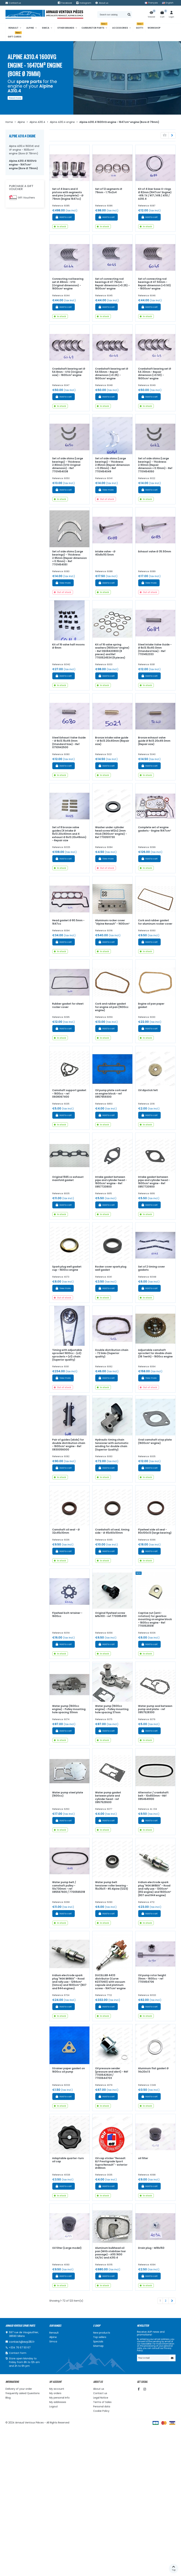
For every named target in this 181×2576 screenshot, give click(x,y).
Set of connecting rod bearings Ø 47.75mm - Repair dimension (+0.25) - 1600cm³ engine (112, 283)
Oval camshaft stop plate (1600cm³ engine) (155, 1441)
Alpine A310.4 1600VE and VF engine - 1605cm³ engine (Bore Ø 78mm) (24, 149)
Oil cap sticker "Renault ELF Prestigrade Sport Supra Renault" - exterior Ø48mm (111, 2163)
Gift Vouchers (26, 197)
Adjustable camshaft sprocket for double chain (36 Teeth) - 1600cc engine (155, 1353)
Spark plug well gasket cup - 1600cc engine (66, 1268)
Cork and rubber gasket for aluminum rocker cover (155, 922)
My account (56, 2389)
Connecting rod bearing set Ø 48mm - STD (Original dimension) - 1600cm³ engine (67, 283)
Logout (53, 2406)
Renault (13, 27)
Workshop (154, 27)
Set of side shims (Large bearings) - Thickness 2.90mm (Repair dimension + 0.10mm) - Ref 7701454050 (155, 465)
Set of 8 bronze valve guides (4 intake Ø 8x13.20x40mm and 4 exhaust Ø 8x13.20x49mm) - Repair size (69, 834)
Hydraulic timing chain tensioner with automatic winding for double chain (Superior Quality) (112, 1444)
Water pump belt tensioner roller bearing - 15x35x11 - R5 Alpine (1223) (111, 1885)
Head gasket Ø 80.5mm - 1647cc (68, 922)
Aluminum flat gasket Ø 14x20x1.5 (153, 2070)
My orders (55, 2393)
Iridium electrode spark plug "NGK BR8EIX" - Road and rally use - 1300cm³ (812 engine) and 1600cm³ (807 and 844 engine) (154, 1889)
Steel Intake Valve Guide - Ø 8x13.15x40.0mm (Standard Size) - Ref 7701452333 (155, 649)
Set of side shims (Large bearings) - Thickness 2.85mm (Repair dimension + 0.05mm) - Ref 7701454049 (112, 465)
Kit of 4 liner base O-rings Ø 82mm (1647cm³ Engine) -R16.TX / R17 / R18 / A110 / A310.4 (155, 193)
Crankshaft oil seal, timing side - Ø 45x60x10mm (112, 1531)
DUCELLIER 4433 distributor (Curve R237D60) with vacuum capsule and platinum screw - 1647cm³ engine (110, 1982)
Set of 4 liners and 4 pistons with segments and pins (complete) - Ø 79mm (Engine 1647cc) (67, 193)
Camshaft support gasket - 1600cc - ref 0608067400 (69, 1093)
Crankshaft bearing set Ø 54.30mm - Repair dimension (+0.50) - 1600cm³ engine (154, 373)
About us (98, 2389)
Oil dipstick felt (148, 1090)
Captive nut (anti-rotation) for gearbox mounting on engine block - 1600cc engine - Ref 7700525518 (155, 1619)
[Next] (172, 135)
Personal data (101, 2406)
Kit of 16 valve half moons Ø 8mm (68, 646)
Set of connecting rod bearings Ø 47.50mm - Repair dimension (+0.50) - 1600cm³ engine (154, 283)
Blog (8, 2397)
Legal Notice (100, 2397)
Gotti (140, 26)
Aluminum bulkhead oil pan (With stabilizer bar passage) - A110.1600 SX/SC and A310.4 (110, 2252)
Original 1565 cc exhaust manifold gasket (68, 1178)
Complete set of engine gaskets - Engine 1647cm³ (154, 829)
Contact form (17, 2353)
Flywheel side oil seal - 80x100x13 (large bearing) (155, 1531)
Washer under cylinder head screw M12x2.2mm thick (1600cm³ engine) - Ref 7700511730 (111, 832)
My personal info (59, 2397)
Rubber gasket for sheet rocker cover (68, 1005)
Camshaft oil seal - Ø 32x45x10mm (66, 1531)
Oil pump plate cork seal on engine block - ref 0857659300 (111, 1093)
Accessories (120, 27)
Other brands (65, 27)
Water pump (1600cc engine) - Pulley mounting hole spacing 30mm (69, 1709)
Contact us (100, 2393)
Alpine (30, 27)
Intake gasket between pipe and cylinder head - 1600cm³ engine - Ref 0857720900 (154, 1181)
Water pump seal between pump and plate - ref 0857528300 (155, 1709)
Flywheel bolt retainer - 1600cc (67, 1614)
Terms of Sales (102, 2402)
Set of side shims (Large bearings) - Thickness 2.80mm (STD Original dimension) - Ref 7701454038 (67, 465)
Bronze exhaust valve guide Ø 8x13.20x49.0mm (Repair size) (154, 741)
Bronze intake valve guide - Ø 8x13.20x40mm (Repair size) (112, 741)
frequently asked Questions (22, 2393)
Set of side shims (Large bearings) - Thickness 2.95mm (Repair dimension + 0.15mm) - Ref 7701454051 (69, 558)
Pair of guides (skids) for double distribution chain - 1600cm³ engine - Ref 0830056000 (68, 1444)
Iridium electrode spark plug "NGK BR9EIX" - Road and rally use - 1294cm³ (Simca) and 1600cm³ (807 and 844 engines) (69, 1982)
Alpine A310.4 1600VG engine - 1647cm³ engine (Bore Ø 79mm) (23, 164)
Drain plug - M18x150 (151, 2247)
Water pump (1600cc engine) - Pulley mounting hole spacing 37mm (112, 1709)
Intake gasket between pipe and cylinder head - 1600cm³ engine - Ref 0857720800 (111, 1181)
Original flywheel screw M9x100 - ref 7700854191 (111, 1614)
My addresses (57, 2402)
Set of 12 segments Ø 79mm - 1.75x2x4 (108, 190)
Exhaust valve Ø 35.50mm (154, 551)
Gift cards (15, 35)
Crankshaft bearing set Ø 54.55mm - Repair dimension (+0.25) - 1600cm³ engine (111, 373)
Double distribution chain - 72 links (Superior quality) (111, 1353)
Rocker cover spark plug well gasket (110, 1268)
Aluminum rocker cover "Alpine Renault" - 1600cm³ (112, 922)
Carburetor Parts (94, 26)
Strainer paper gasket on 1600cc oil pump (68, 2070)
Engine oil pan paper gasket (151, 1005)
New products (101, 2332)
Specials (98, 2341)
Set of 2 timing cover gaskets (151, 1268)
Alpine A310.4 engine (22, 135)
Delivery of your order (18, 2389)
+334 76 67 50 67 (20, 2347)
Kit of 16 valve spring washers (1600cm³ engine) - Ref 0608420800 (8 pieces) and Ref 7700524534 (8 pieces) (112, 651)
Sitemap (98, 2346)
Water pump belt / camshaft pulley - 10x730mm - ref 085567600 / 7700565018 (68, 1887)
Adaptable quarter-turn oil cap (68, 2160)
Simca (45, 27)
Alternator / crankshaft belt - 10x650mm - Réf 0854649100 (153, 1796)
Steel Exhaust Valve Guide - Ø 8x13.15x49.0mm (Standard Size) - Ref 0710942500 (69, 742)
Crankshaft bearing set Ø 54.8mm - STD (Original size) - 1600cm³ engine (68, 372)
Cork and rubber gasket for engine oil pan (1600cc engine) (112, 1007)
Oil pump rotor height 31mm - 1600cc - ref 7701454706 (152, 1978)
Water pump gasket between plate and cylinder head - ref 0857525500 (108, 1797)
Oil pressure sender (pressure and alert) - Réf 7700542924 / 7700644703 (111, 2073)
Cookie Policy (101, 2411)
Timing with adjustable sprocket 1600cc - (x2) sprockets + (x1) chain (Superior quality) (67, 1354)
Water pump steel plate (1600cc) (67, 1794)
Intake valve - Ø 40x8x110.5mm (105, 553)
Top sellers (99, 2337)
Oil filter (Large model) (67, 2247)
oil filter (143, 2158)
